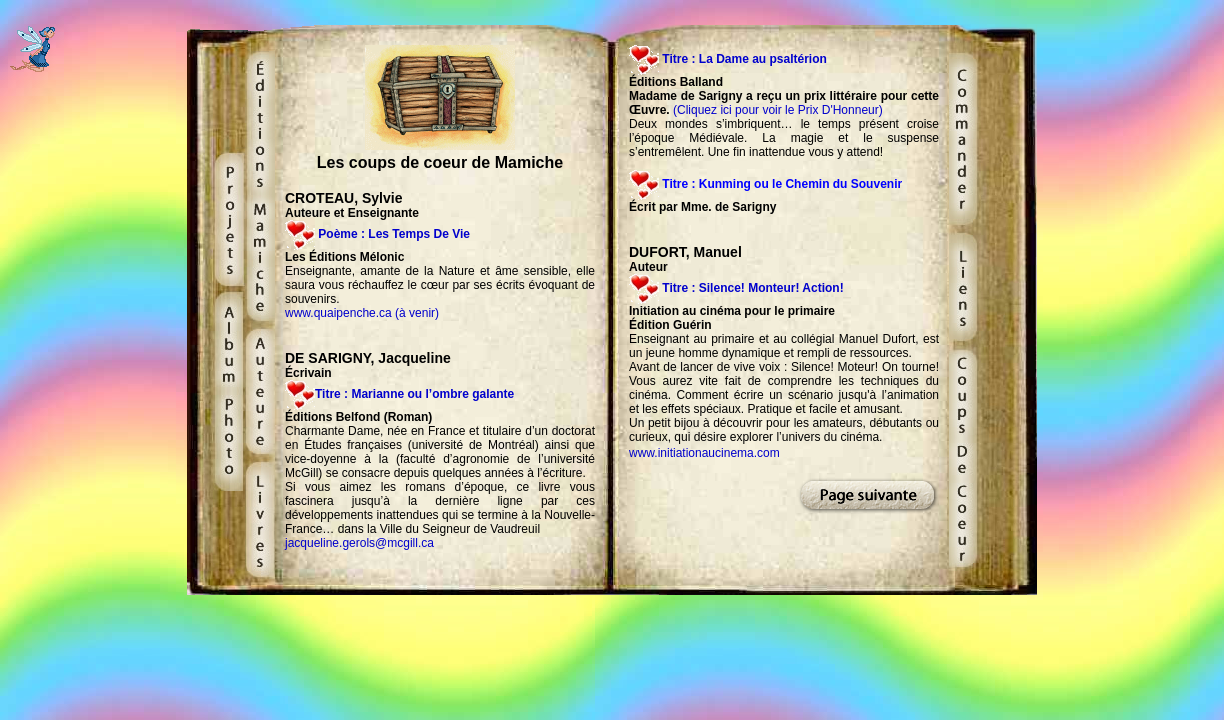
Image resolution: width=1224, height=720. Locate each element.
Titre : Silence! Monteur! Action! (751, 288)
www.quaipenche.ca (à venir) (362, 313)
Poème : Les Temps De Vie (394, 234)
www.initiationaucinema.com (704, 453)
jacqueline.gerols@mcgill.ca (359, 543)
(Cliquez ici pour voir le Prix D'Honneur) (778, 110)
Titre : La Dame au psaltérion (744, 59)
